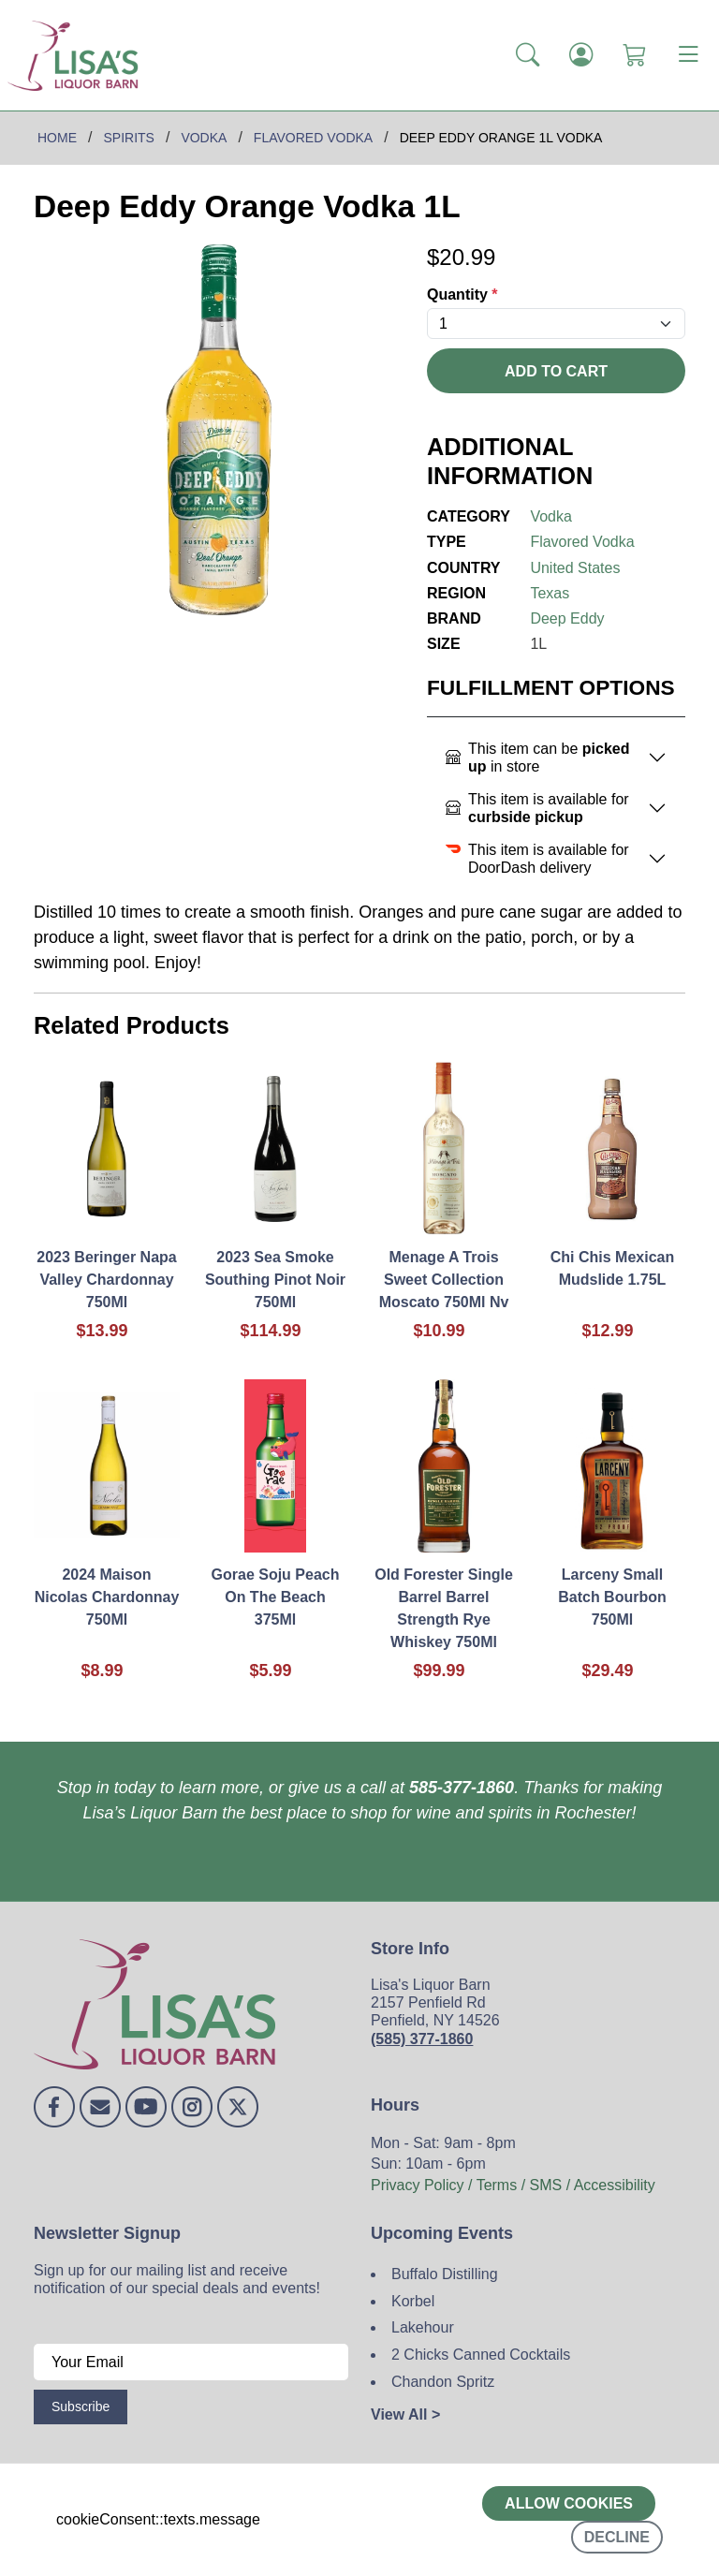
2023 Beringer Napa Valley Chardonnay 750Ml (106, 1279)
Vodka (550, 516)
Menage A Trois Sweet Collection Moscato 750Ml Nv (444, 1279)
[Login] (581, 55)
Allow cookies (569, 2503)
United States (575, 568)
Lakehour (422, 2327)
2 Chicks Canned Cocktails (480, 2355)
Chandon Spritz (442, 2382)
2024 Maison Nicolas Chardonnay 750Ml (107, 1597)
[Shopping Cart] (634, 55)
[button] (527, 55)
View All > (405, 2414)
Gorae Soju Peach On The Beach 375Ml (276, 1597)
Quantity (462, 294)
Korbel (412, 2301)
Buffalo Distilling (444, 2274)
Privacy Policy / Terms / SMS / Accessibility (513, 2185)
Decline (617, 2537)
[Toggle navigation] (688, 55)
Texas (549, 593)
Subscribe (80, 2406)
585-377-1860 (461, 1787)
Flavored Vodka (582, 542)
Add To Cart (556, 371)
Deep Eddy (567, 618)
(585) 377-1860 (422, 2039)
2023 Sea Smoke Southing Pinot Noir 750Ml (275, 1279)
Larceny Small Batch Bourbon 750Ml (612, 1597)
